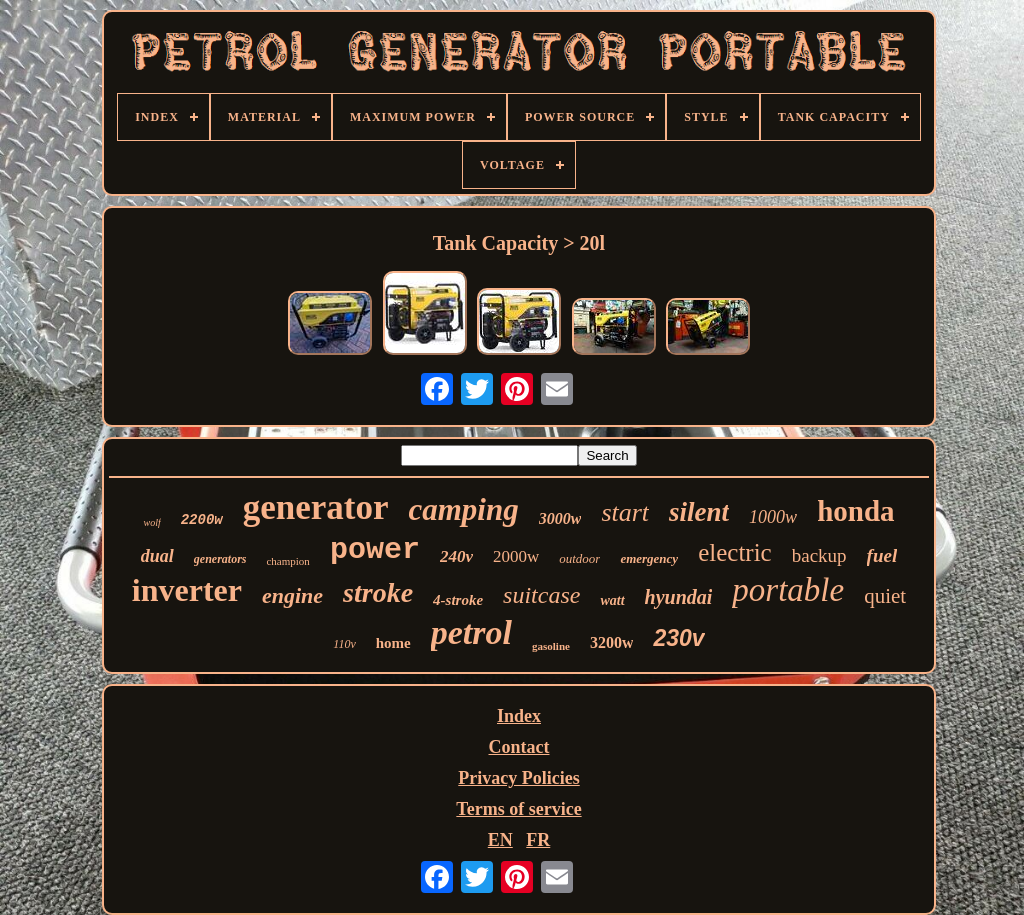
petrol (471, 632)
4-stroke (458, 600)
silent (699, 512)
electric (735, 552)
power (375, 550)
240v (456, 556)
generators (220, 559)
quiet (885, 596)
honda (855, 511)
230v (678, 638)
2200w (202, 520)
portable (788, 590)
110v (344, 644)
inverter (187, 590)
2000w (516, 556)
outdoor (579, 558)
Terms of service (518, 809)
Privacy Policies (518, 778)
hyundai (679, 597)
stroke (378, 592)
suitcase (541, 595)
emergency (649, 558)
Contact (519, 747)
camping (464, 509)
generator (316, 507)
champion (287, 561)
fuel (882, 555)
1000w (773, 517)
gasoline (551, 646)
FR (538, 840)
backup (819, 555)
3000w (560, 518)
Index (519, 716)
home (393, 643)
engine (292, 595)
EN (500, 840)
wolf (151, 522)
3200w (612, 642)
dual (157, 556)
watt (612, 600)
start (625, 512)
